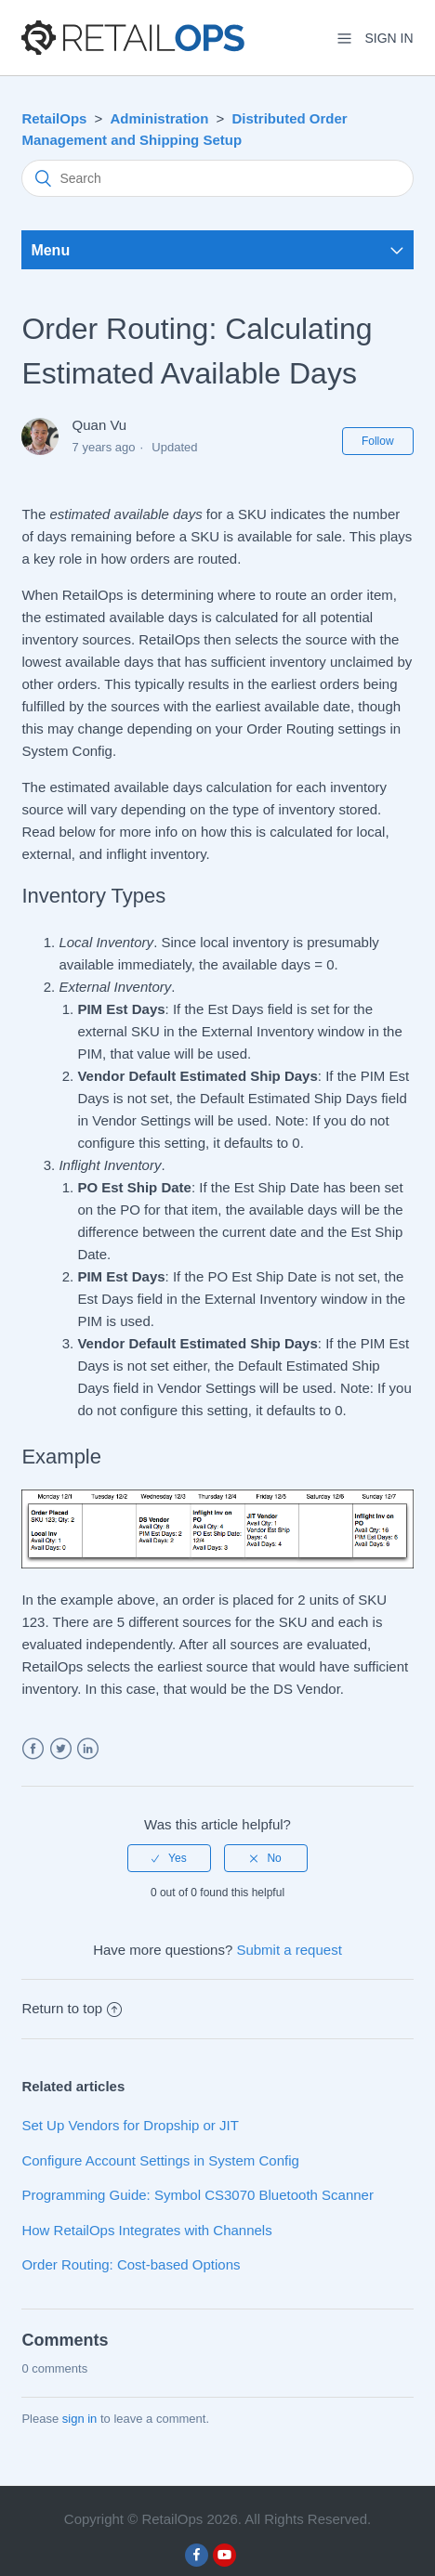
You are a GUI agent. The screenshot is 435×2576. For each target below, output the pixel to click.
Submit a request (288, 1950)
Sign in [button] (388, 38)
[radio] (169, 1858)
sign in (80, 2419)
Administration (160, 118)
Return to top (71, 2008)
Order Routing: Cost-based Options (130, 2264)
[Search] (217, 178)
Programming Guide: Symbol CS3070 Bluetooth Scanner (197, 2195)
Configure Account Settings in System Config (160, 2160)
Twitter (60, 1749)
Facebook (33, 1749)
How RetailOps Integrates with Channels (146, 2230)
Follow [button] (378, 441)
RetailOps (53, 118)
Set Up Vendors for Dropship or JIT (129, 2125)
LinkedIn (87, 1749)
